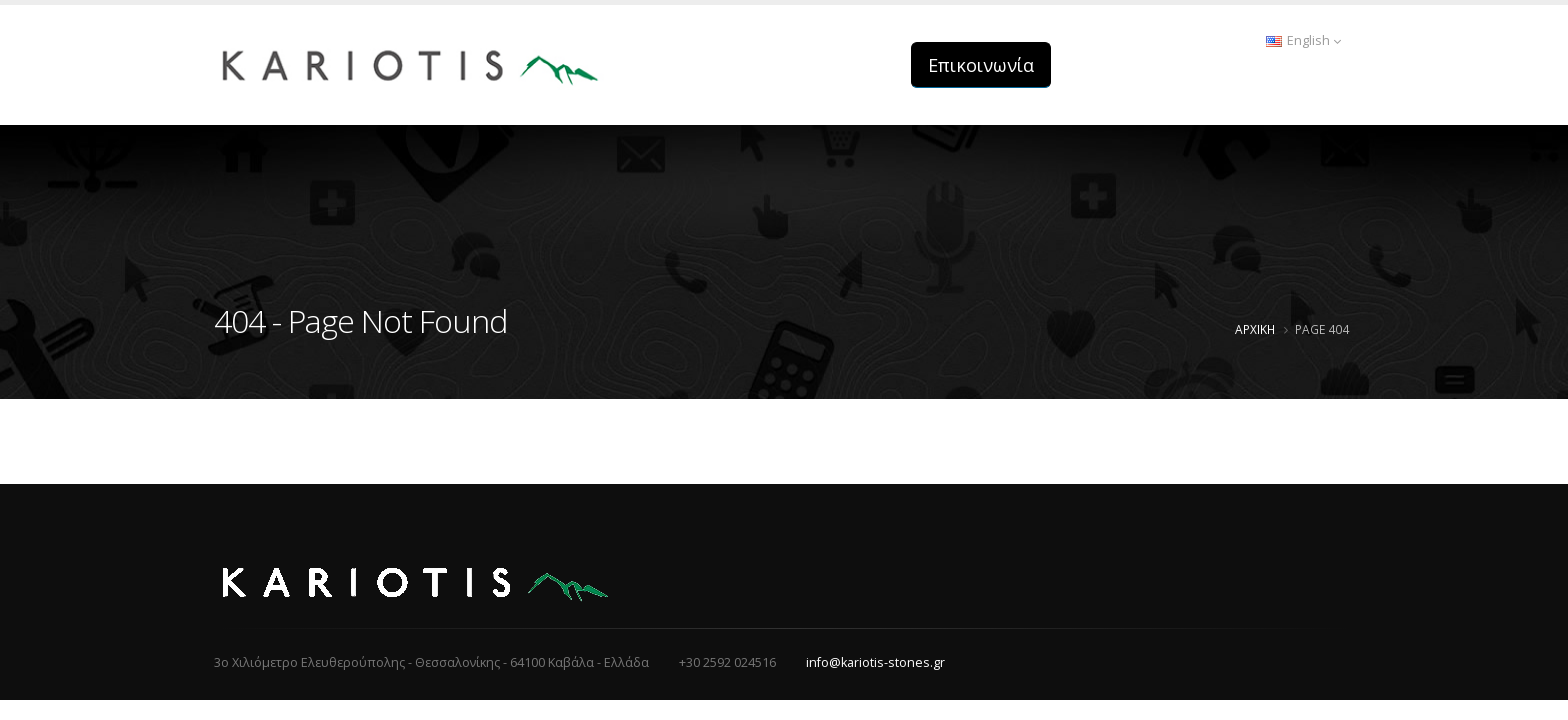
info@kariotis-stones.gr (875, 662)
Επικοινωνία (981, 65)
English (1303, 40)
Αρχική (1255, 329)
